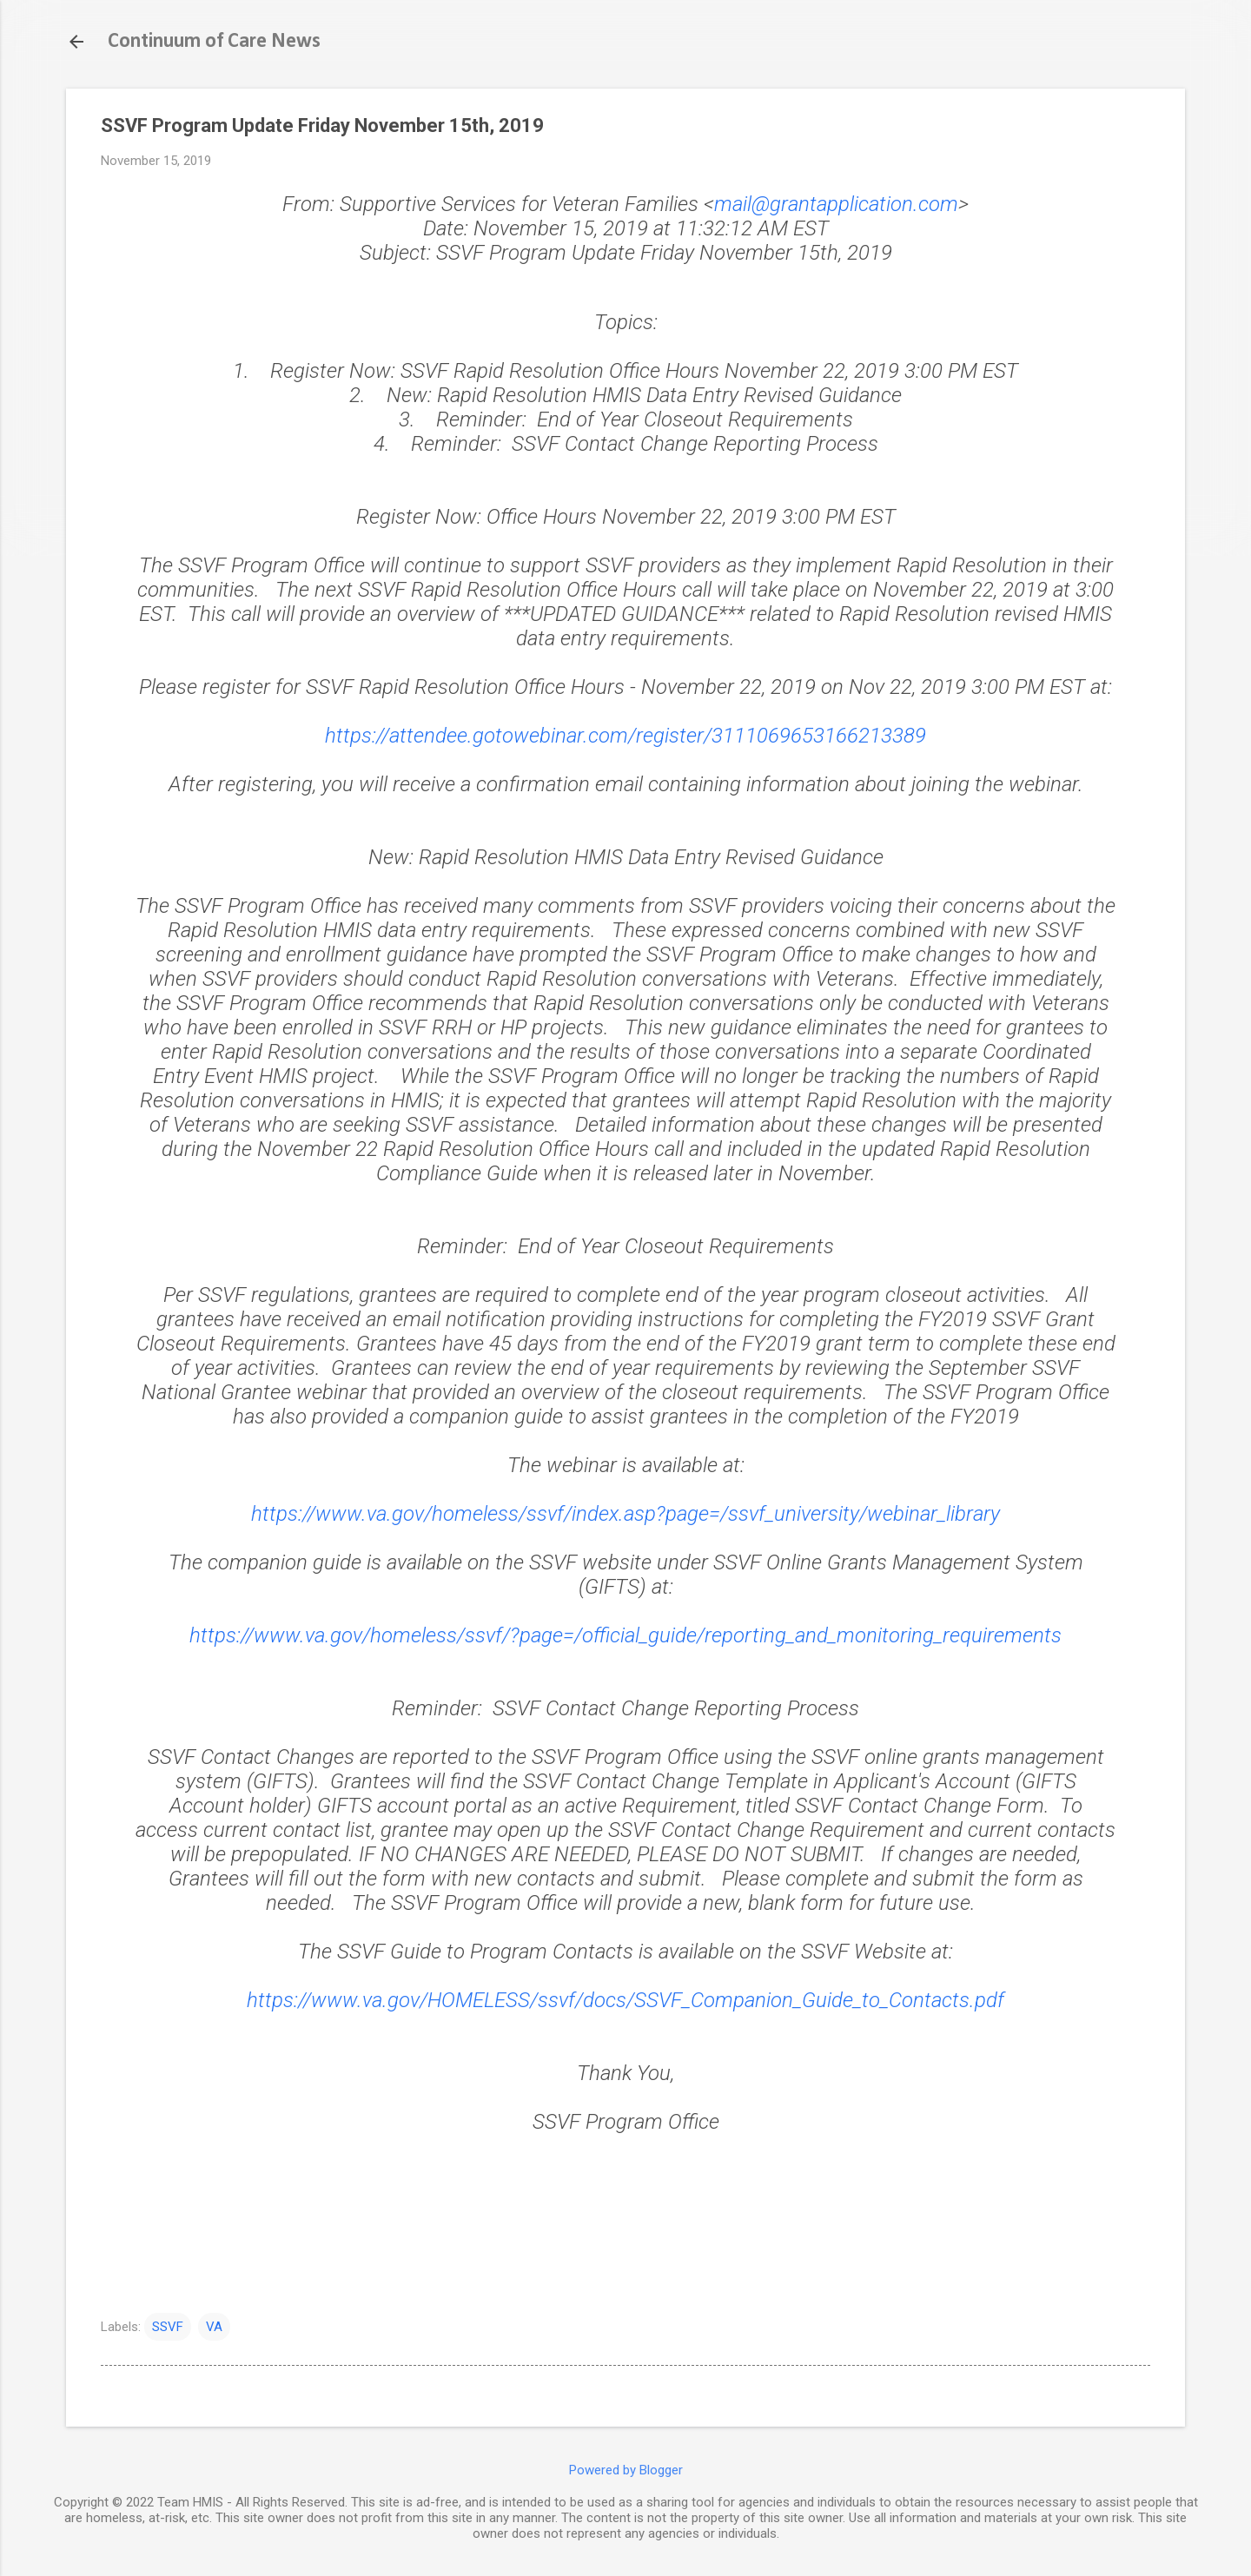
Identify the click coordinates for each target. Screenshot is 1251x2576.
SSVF (167, 2327)
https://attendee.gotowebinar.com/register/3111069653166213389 (625, 735)
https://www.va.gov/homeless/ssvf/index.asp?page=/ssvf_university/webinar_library (625, 1514)
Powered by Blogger (626, 2470)
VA (214, 2327)
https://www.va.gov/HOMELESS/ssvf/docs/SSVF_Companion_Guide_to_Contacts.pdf (625, 2000)
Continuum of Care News (214, 41)
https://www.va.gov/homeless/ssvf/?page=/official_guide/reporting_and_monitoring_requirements (625, 1635)
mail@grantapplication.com (836, 204)
